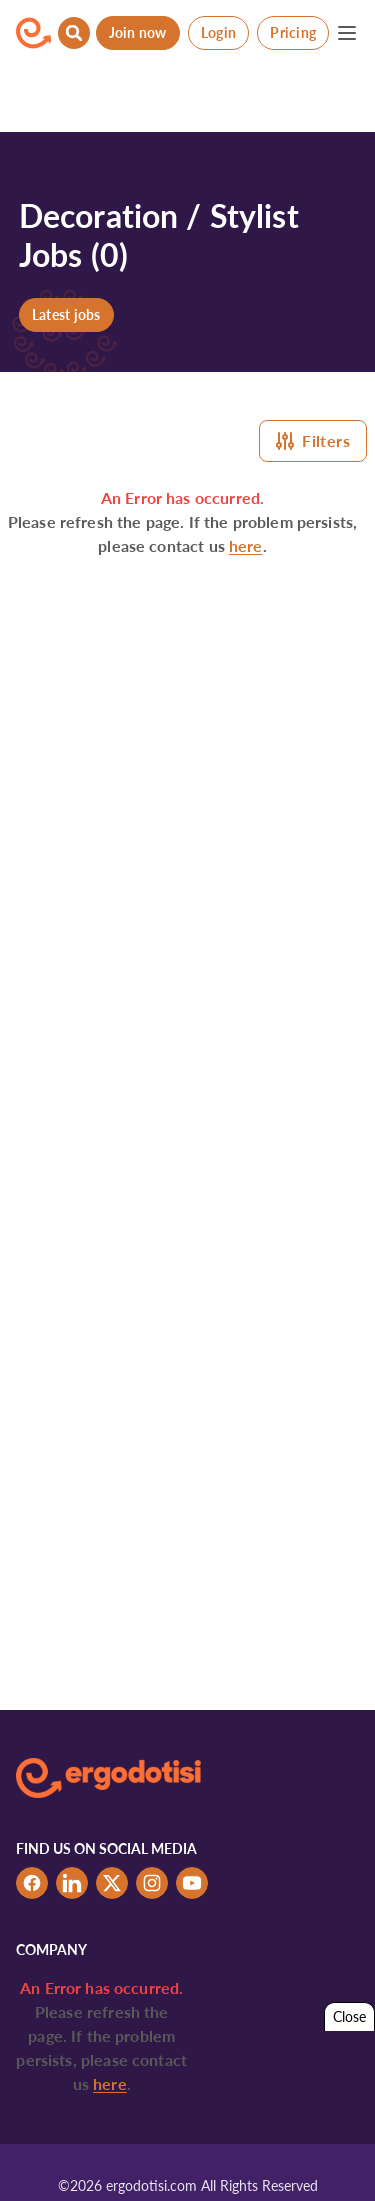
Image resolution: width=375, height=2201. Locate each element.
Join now (138, 32)
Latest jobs (66, 314)
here (246, 545)
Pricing (293, 32)
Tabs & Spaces (294, 2158)
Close (349, 2016)
